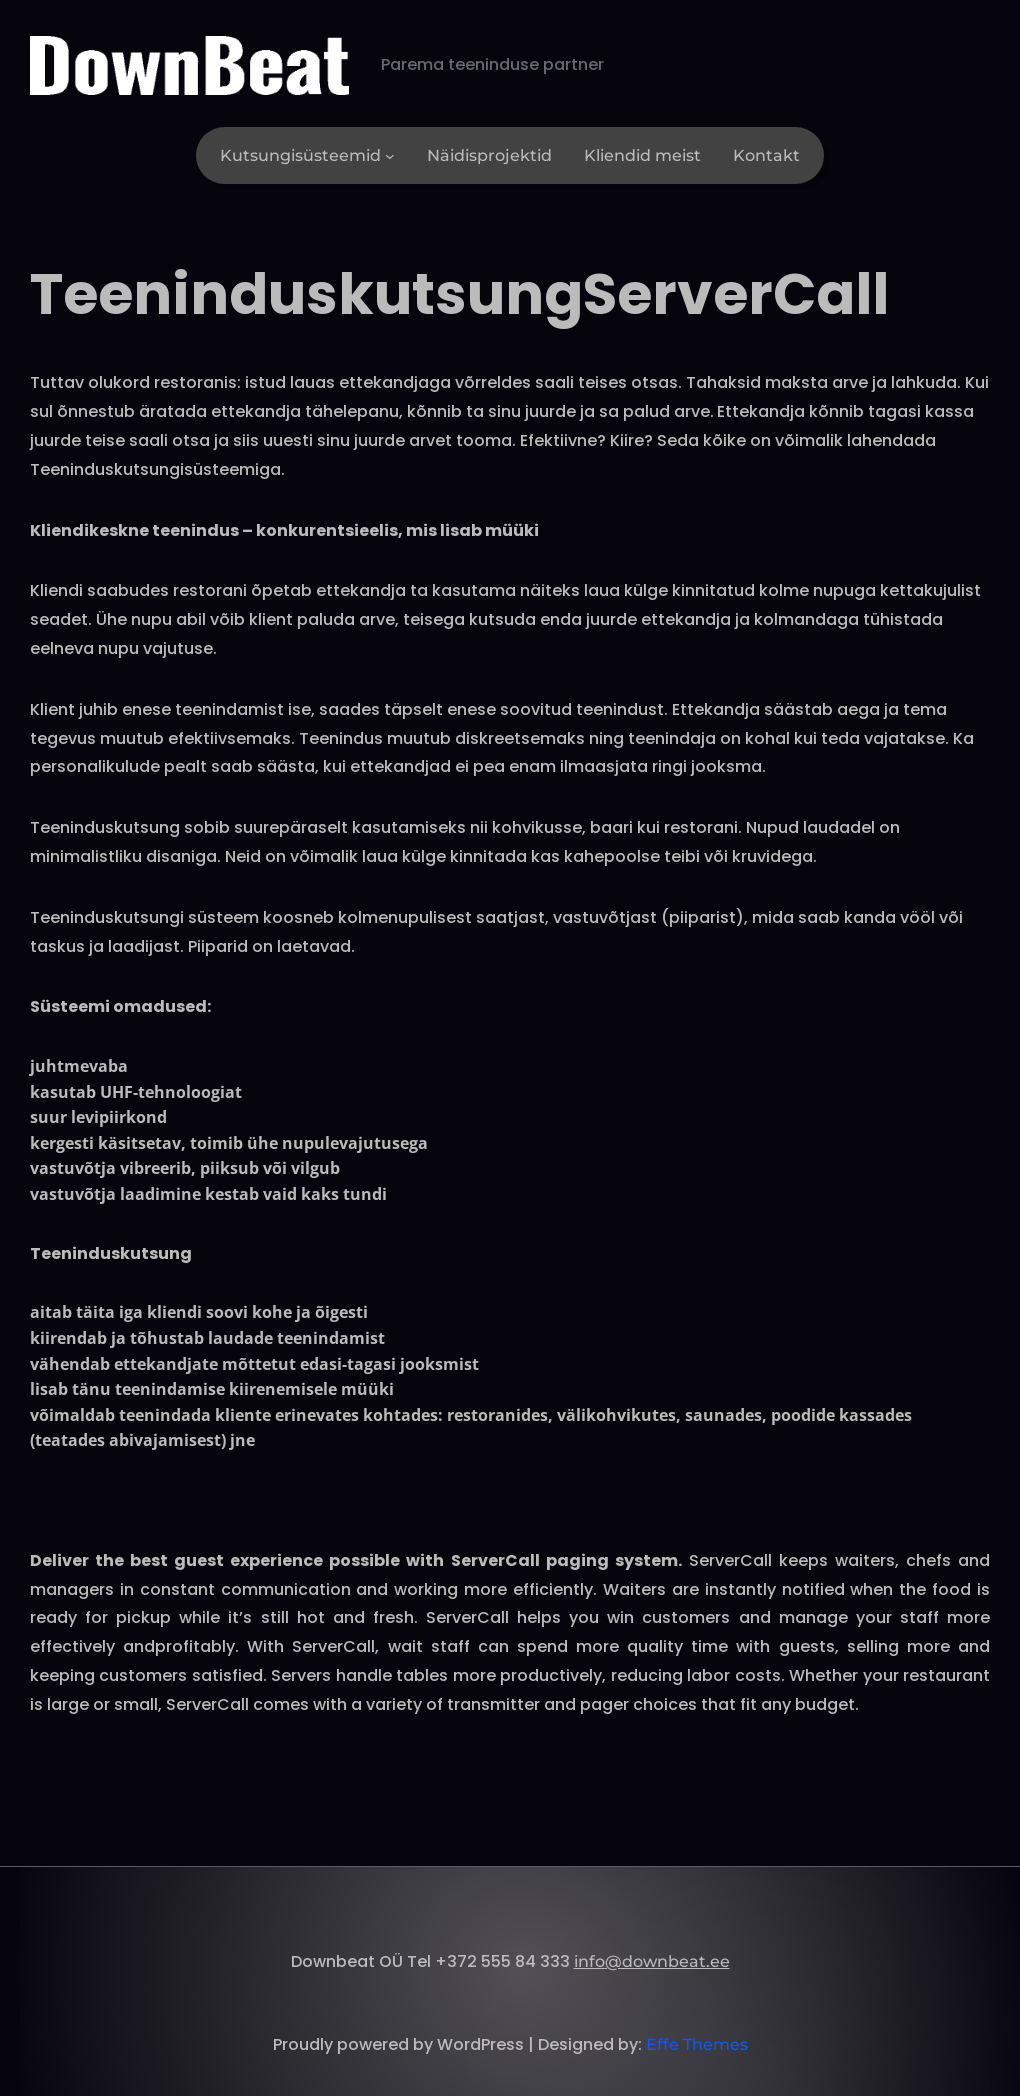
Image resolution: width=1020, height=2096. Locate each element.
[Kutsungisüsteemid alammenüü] (390, 156)
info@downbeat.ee (652, 1961)
